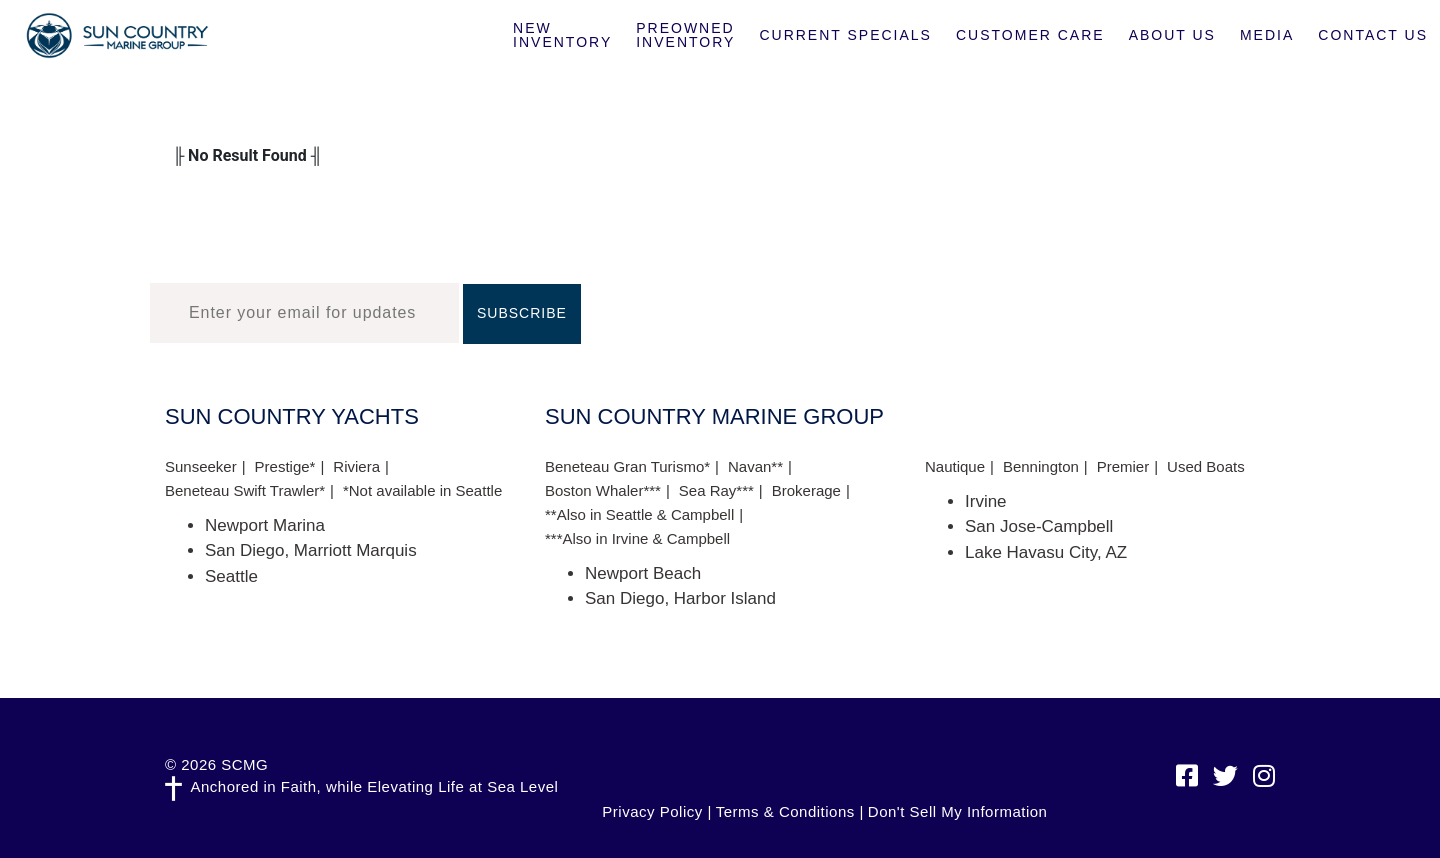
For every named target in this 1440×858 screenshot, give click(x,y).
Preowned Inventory (685, 35)
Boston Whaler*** (603, 490)
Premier (1123, 466)
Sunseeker (201, 466)
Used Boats (1206, 466)
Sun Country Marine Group (117, 35)
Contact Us (1373, 35)
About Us (1172, 35)
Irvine (986, 501)
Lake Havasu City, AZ (1046, 552)
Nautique (955, 466)
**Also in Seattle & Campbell (639, 514)
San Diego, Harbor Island (680, 598)
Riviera (356, 466)
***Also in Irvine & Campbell (637, 538)
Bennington (1041, 466)
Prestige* (285, 466)
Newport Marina (265, 525)
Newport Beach (643, 573)
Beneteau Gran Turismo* (627, 466)
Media (1267, 35)
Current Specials (845, 35)
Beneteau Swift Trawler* (245, 490)
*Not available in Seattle (422, 490)
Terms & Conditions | (790, 811)
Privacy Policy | (656, 811)
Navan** (755, 466)
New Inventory (562, 35)
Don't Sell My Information (958, 811)
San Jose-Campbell (1039, 526)
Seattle (231, 576)
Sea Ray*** (716, 490)
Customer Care (1030, 35)
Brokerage (806, 490)
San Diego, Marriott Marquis (311, 550)
